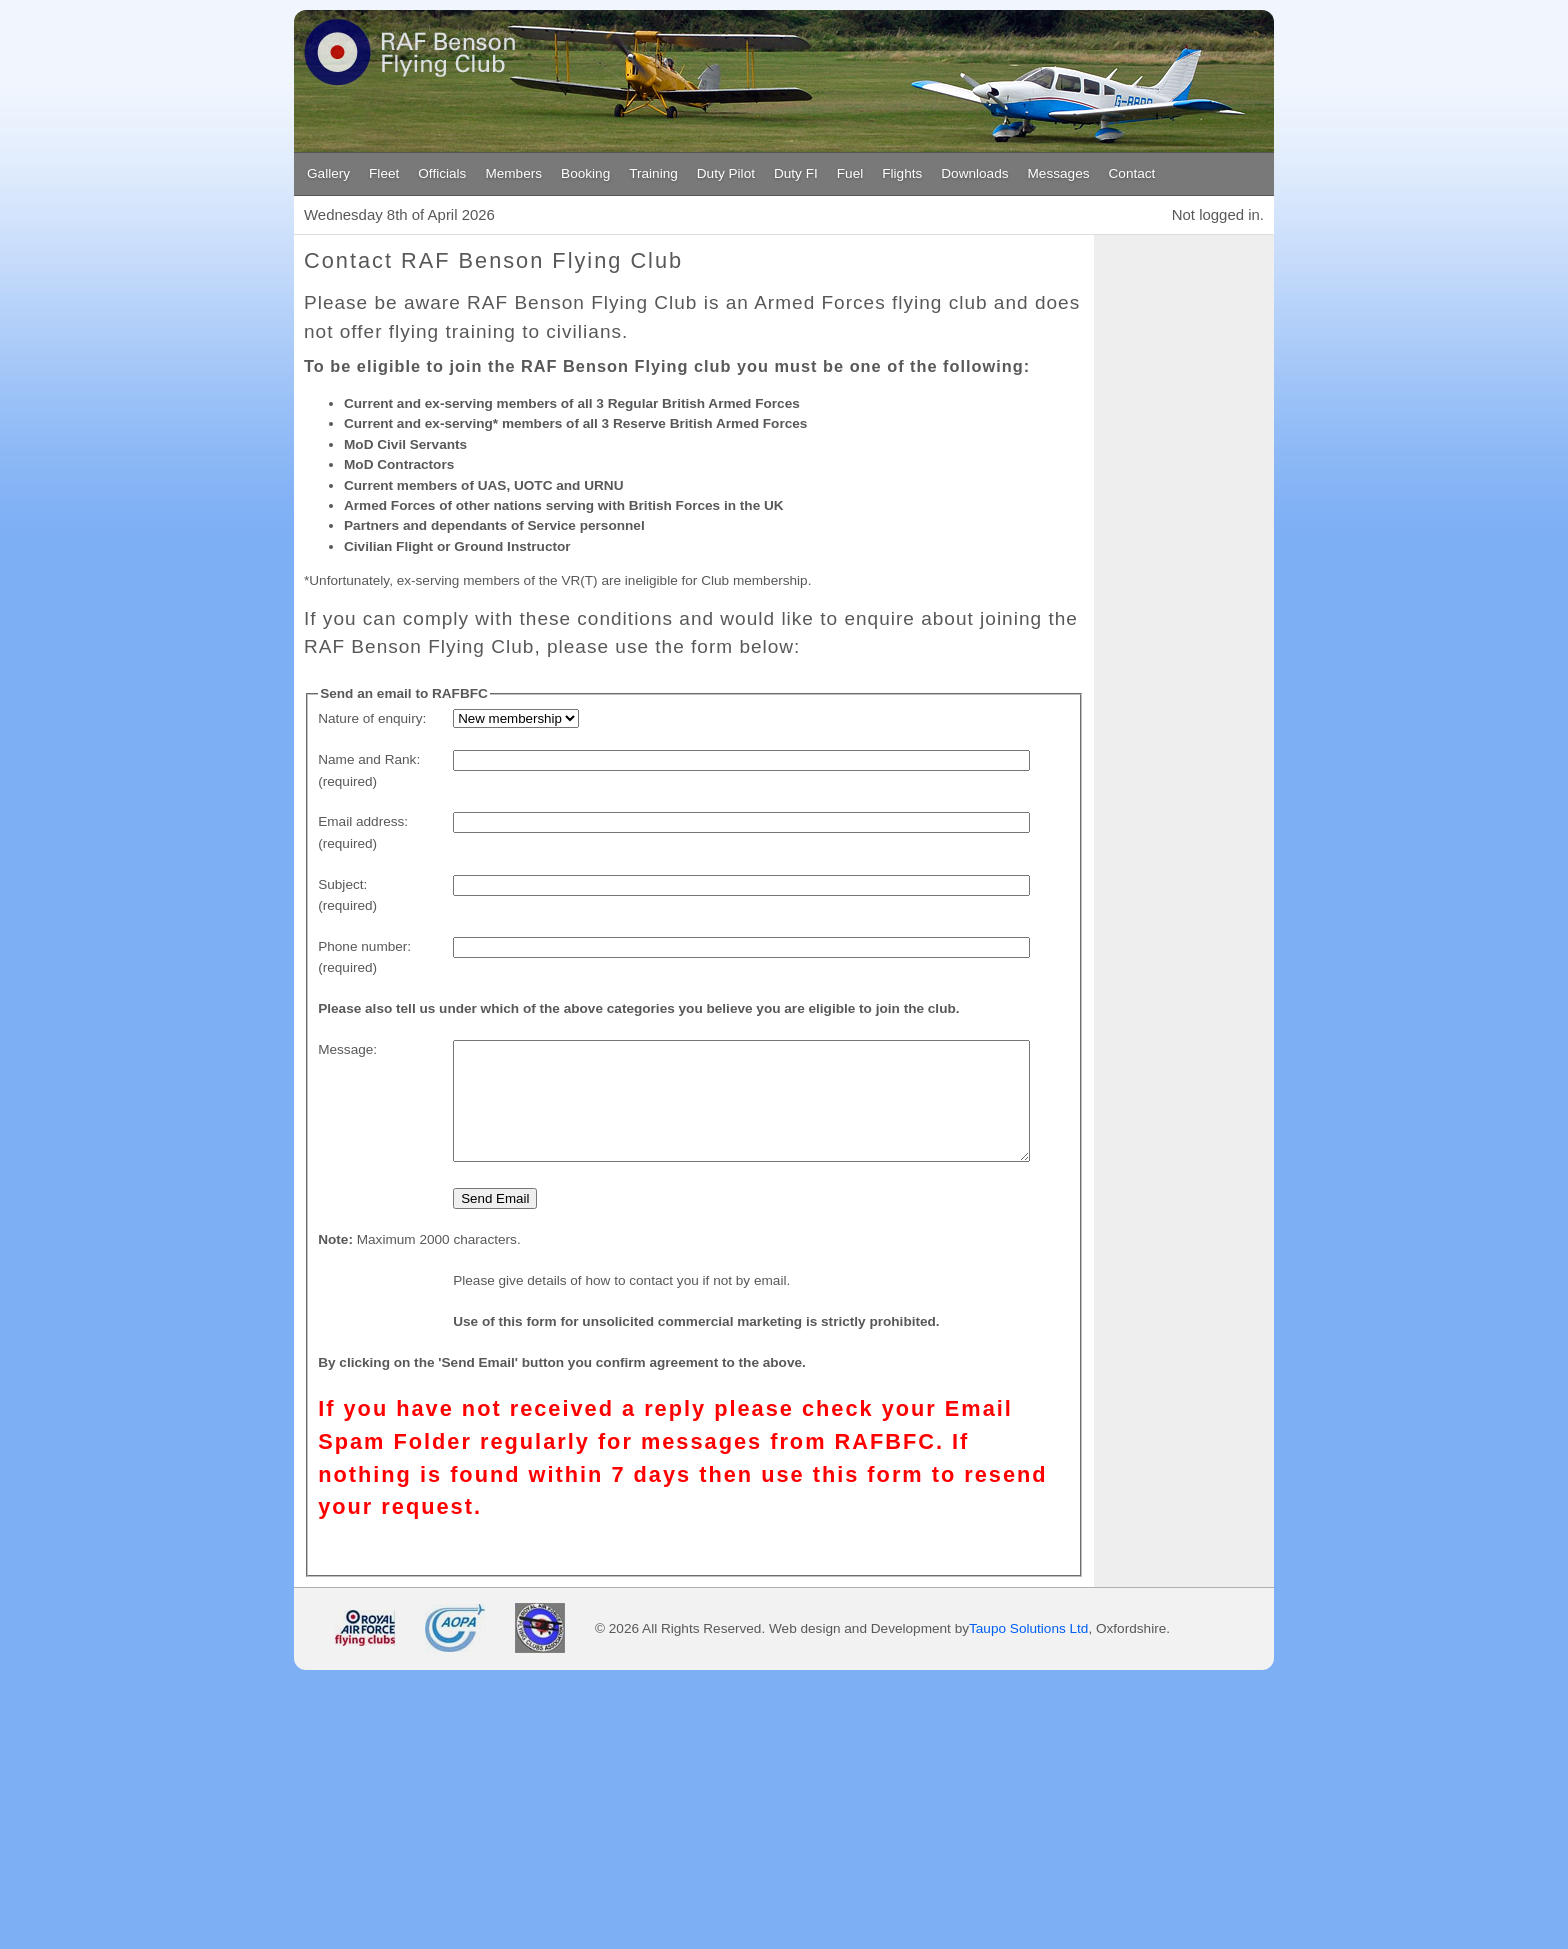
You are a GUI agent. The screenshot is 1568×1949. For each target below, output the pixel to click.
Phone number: (364, 946)
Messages (1059, 173)
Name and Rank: (369, 759)
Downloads (974, 173)
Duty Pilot (726, 173)
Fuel (850, 173)
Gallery (328, 173)
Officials (442, 173)
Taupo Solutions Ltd (1028, 1674)
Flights (902, 173)
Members (513, 173)
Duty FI (796, 173)
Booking (585, 173)
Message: (347, 1049)
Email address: (363, 821)
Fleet (384, 173)
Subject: (342, 884)
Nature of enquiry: (372, 718)
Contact (1132, 173)
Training (653, 173)
